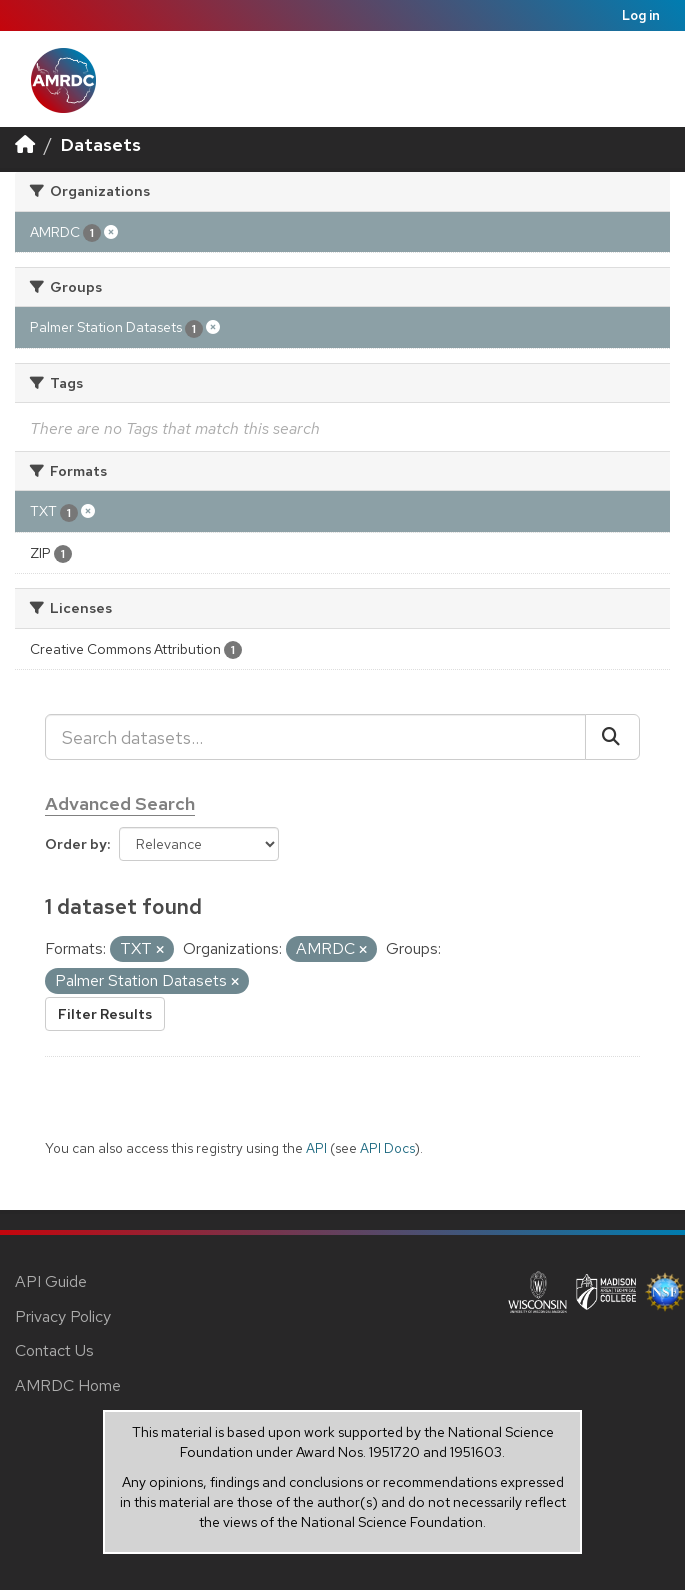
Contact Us (54, 1350)
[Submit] (612, 737)
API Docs (387, 1148)
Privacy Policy (63, 1316)
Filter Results (105, 1014)
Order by (76, 844)
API (316, 1148)
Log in (641, 15)
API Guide (51, 1281)
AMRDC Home (68, 1385)
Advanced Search (120, 803)
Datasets (101, 144)
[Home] (25, 144)
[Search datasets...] (315, 737)
